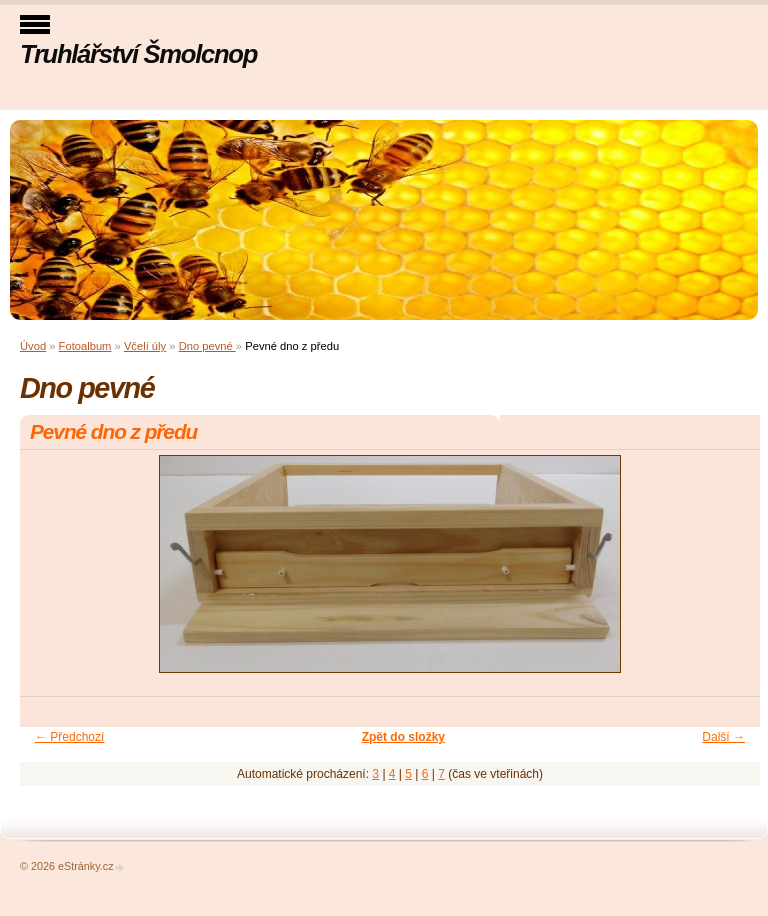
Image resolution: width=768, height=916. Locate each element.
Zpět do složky (403, 737)
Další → (723, 737)
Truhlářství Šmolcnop (138, 54)
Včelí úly (145, 346)
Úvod (33, 346)
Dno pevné (207, 346)
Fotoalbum (85, 346)
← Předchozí (69, 737)
